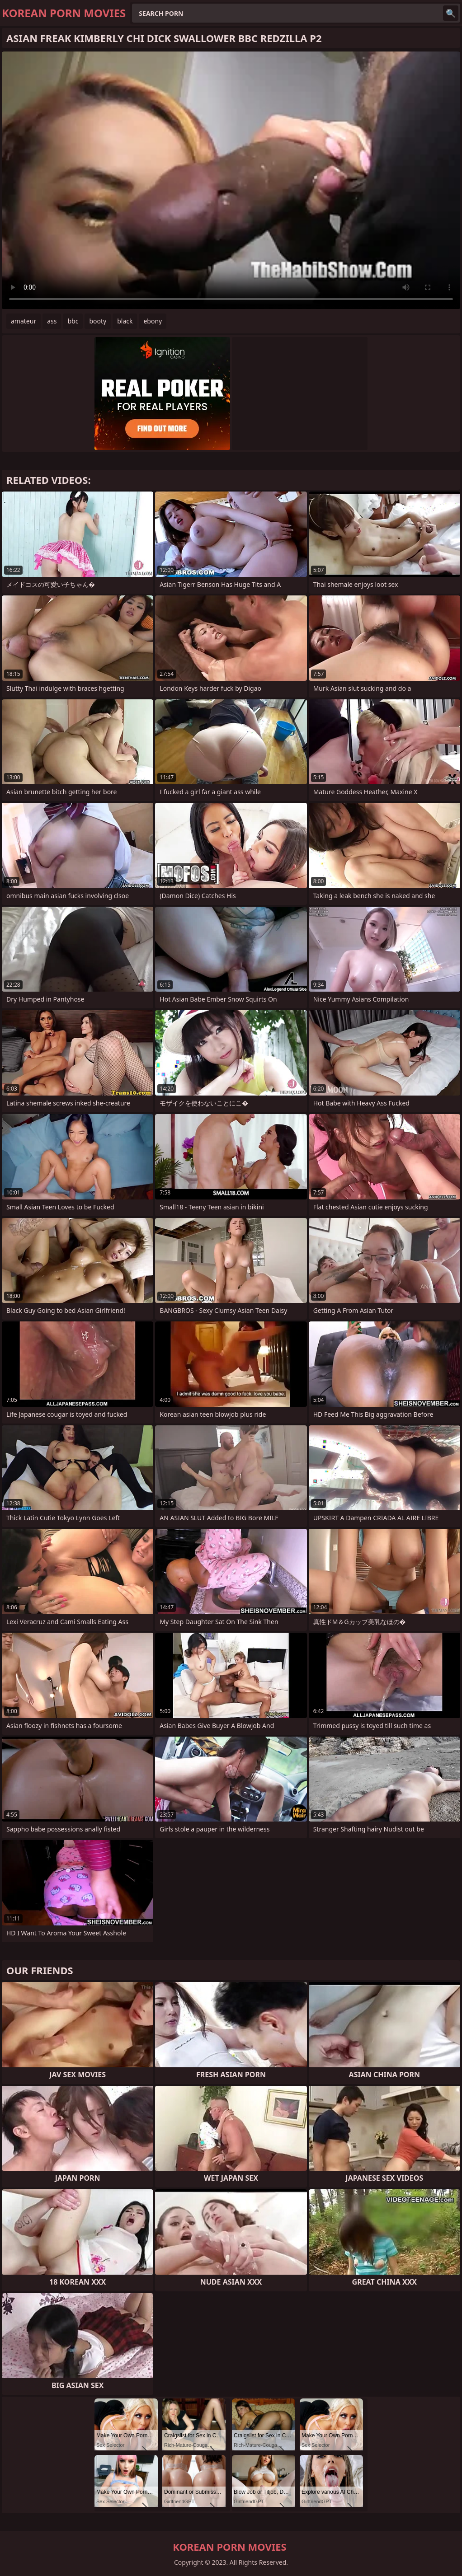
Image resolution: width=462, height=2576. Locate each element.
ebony (152, 321)
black (124, 321)
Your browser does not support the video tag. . (231, 180)
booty (97, 321)
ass (52, 321)
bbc (72, 321)
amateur (23, 321)
